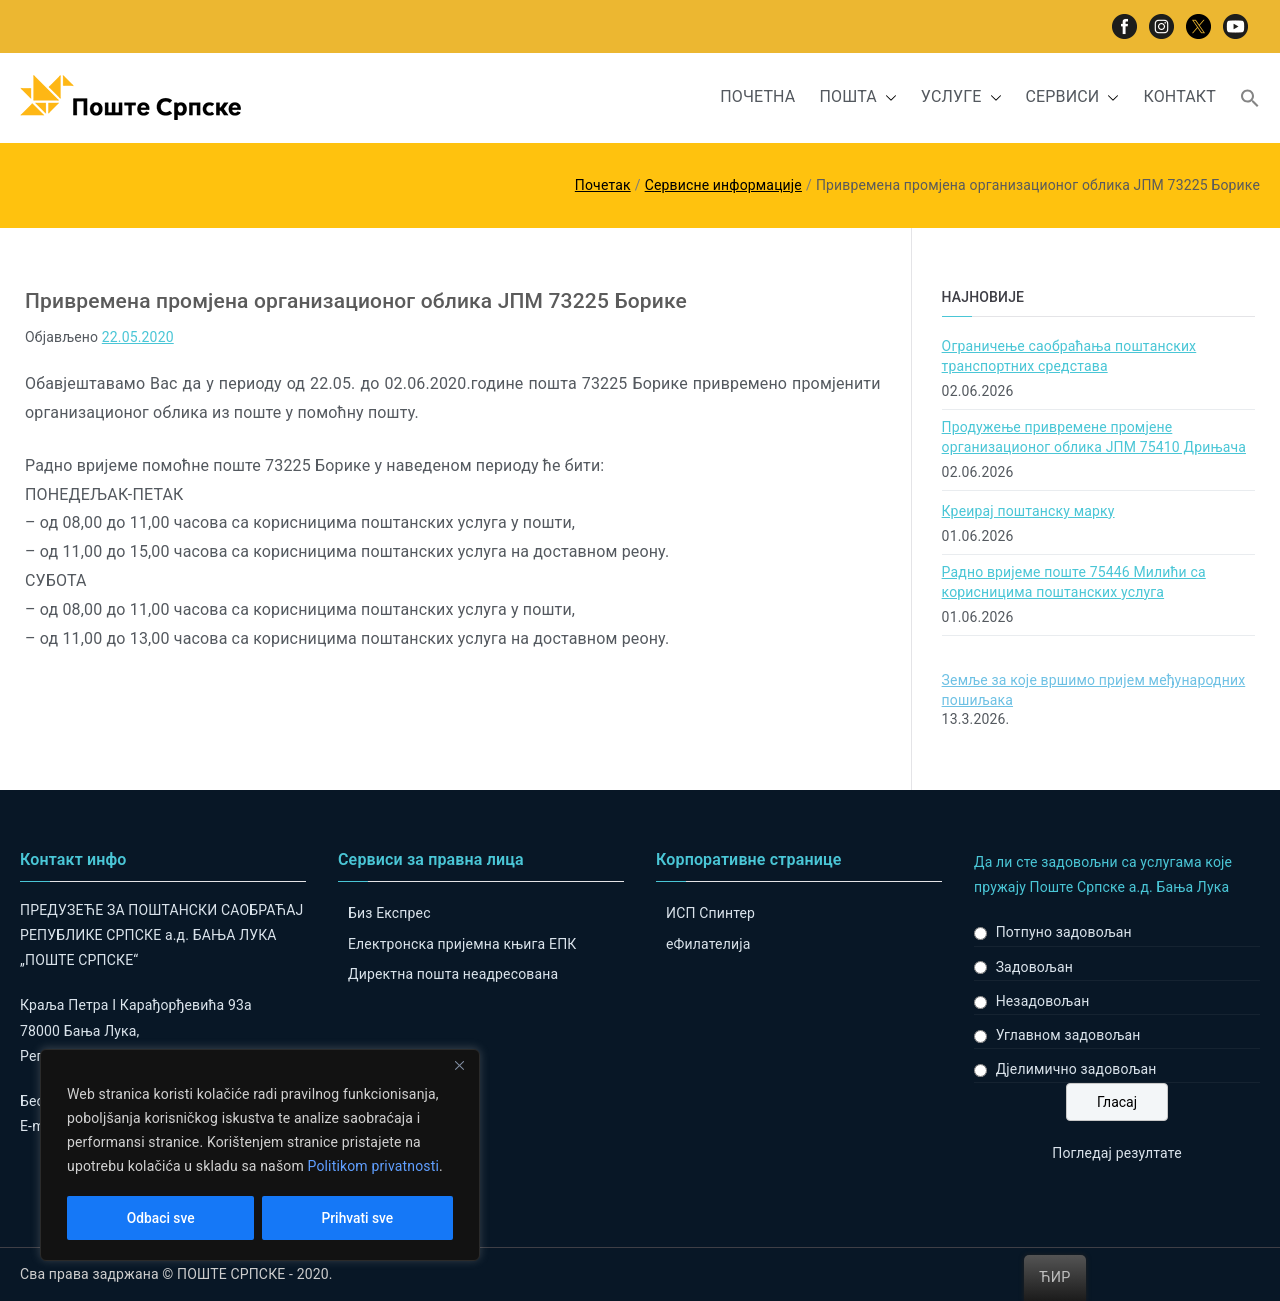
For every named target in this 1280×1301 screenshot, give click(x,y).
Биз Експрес (389, 913)
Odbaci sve (160, 1218)
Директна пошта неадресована (453, 974)
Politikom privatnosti (373, 1168)
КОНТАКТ (1179, 96)
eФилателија (708, 944)
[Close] (459, 1068)
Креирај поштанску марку (1028, 511)
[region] (260, 1156)
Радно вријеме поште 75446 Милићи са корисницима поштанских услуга (1074, 582)
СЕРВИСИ (1073, 97)
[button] (887, 97)
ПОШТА (857, 97)
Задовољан (1034, 967)
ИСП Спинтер (710, 913)
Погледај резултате (1116, 1153)
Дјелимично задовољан (1076, 1069)
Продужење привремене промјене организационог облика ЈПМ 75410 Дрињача (1094, 437)
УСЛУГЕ (961, 97)
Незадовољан (1043, 1001)
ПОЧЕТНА (757, 96)
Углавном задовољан (1068, 1035)
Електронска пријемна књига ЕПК (462, 944)
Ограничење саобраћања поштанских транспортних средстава (1069, 356)
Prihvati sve (357, 1218)
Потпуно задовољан (1064, 932)
